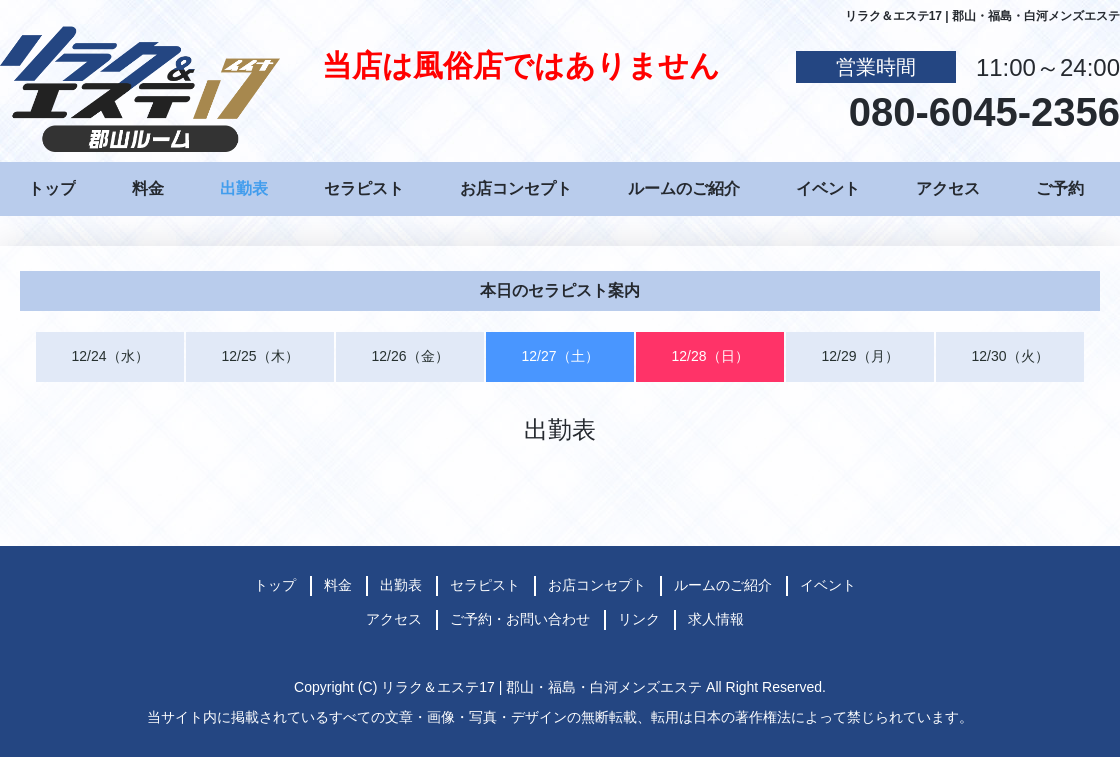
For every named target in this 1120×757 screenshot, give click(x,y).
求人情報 (716, 619)
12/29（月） (859, 356)
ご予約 (1060, 188)
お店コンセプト (516, 188)
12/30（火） (1009, 356)
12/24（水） (109, 356)
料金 (148, 188)
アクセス (948, 188)
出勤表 (244, 188)
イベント (828, 188)
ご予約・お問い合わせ (520, 619)
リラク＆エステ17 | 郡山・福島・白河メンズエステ (541, 687)
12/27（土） (559, 356)
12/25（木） (259, 356)
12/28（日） (709, 356)
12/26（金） (409, 356)
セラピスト (364, 188)
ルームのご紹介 (684, 188)
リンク (639, 619)
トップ (52, 188)
